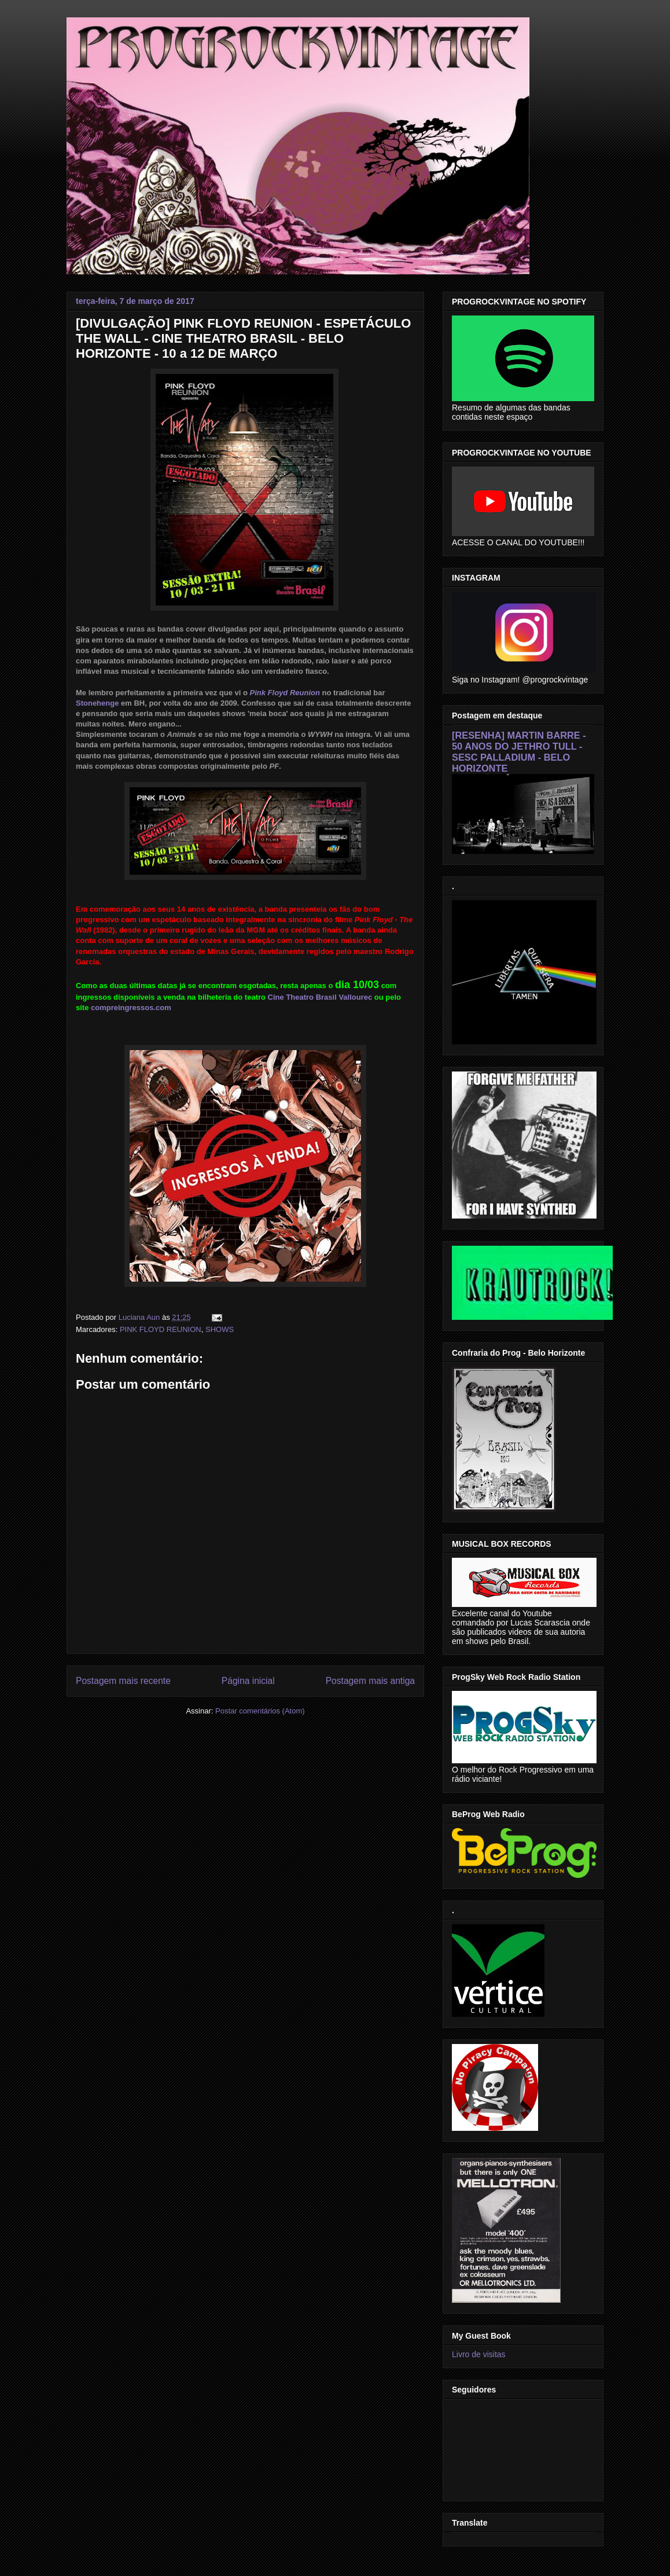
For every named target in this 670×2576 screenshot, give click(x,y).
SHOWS (219, 1329)
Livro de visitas (479, 2354)
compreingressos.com (131, 1007)
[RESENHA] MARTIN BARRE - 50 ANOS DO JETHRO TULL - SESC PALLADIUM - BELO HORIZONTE (519, 751)
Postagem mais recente (123, 1681)
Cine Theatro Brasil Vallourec (320, 997)
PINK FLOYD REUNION (160, 1329)
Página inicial (248, 1681)
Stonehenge (97, 703)
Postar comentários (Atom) (260, 1711)
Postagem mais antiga (370, 1681)
